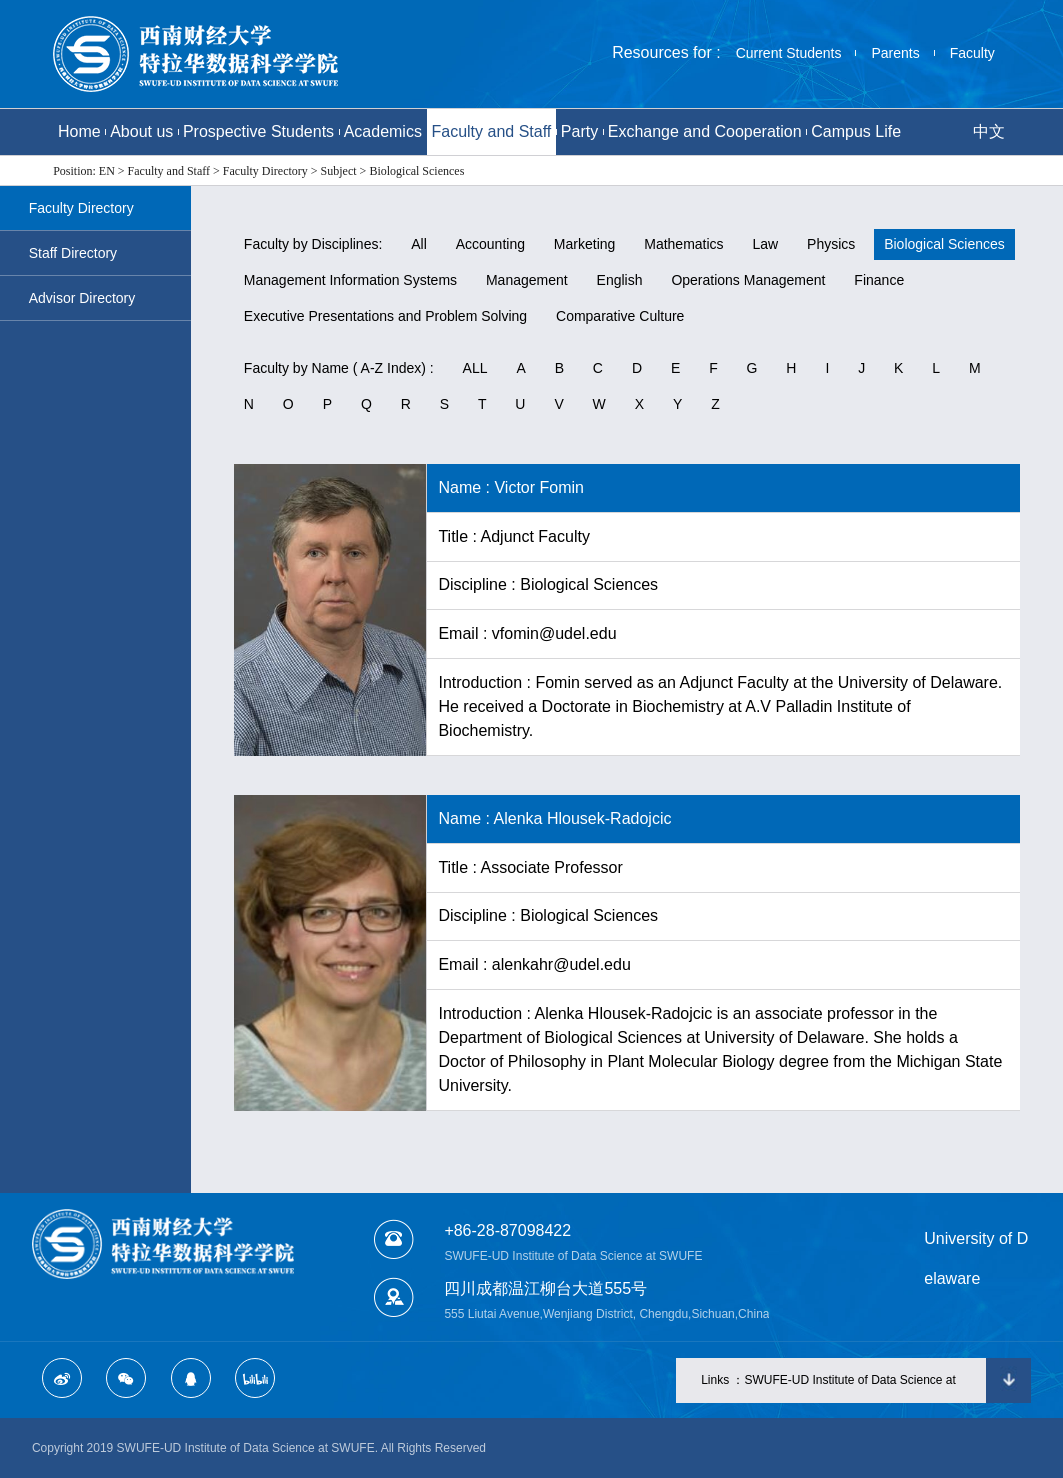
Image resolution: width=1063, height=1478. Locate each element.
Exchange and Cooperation (705, 131)
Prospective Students (258, 131)
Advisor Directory (82, 298)
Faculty (972, 53)
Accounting (490, 244)
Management (527, 280)
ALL (475, 368)
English (620, 280)
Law (765, 244)
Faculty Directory (81, 208)
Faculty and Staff (491, 131)
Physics (831, 244)
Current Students (789, 53)
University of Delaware (976, 1258)
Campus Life (856, 131)
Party (579, 131)
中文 (989, 131)
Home (79, 131)
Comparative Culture (620, 316)
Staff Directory (73, 253)
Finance (879, 280)
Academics (383, 131)
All (419, 244)
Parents (895, 53)
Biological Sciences (944, 244)
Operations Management (748, 280)
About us (141, 131)
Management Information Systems (350, 280)
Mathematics (683, 244)
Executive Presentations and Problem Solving (385, 316)
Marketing (584, 244)
